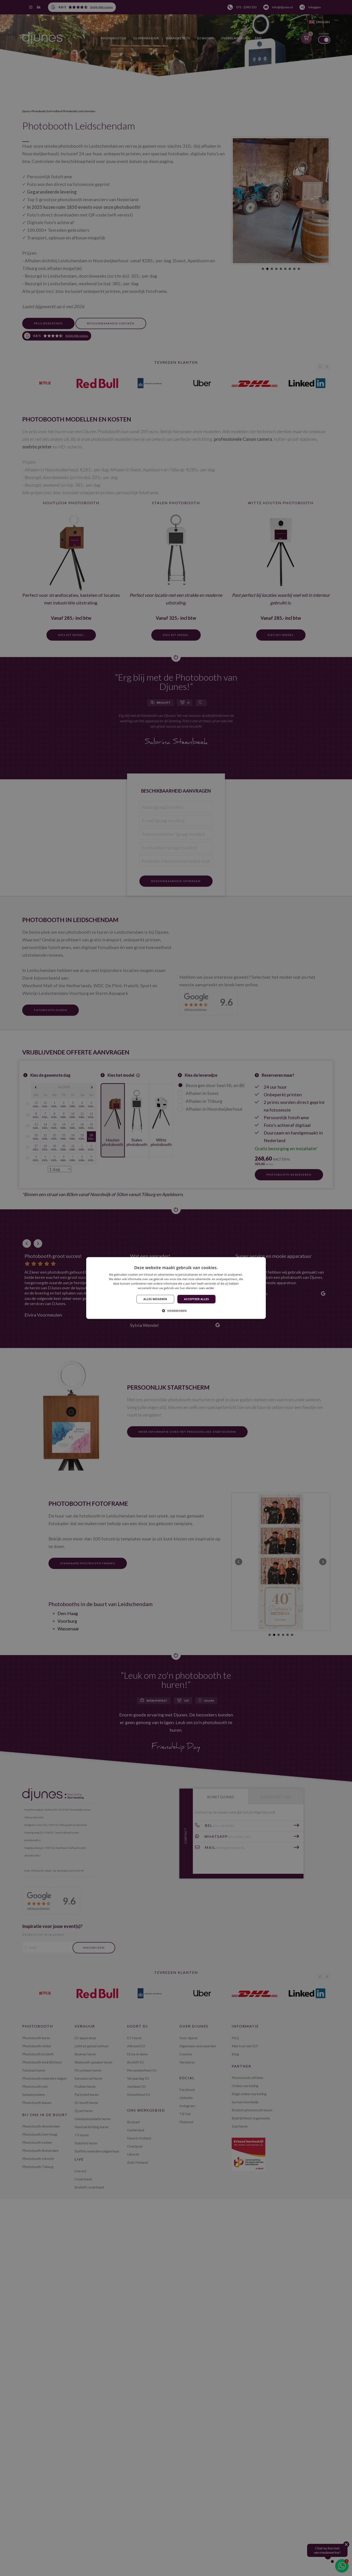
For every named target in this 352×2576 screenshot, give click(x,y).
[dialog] (176, 1288)
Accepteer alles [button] (196, 1299)
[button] (176, 1310)
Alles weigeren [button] (155, 1299)
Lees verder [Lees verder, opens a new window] (206, 1288)
